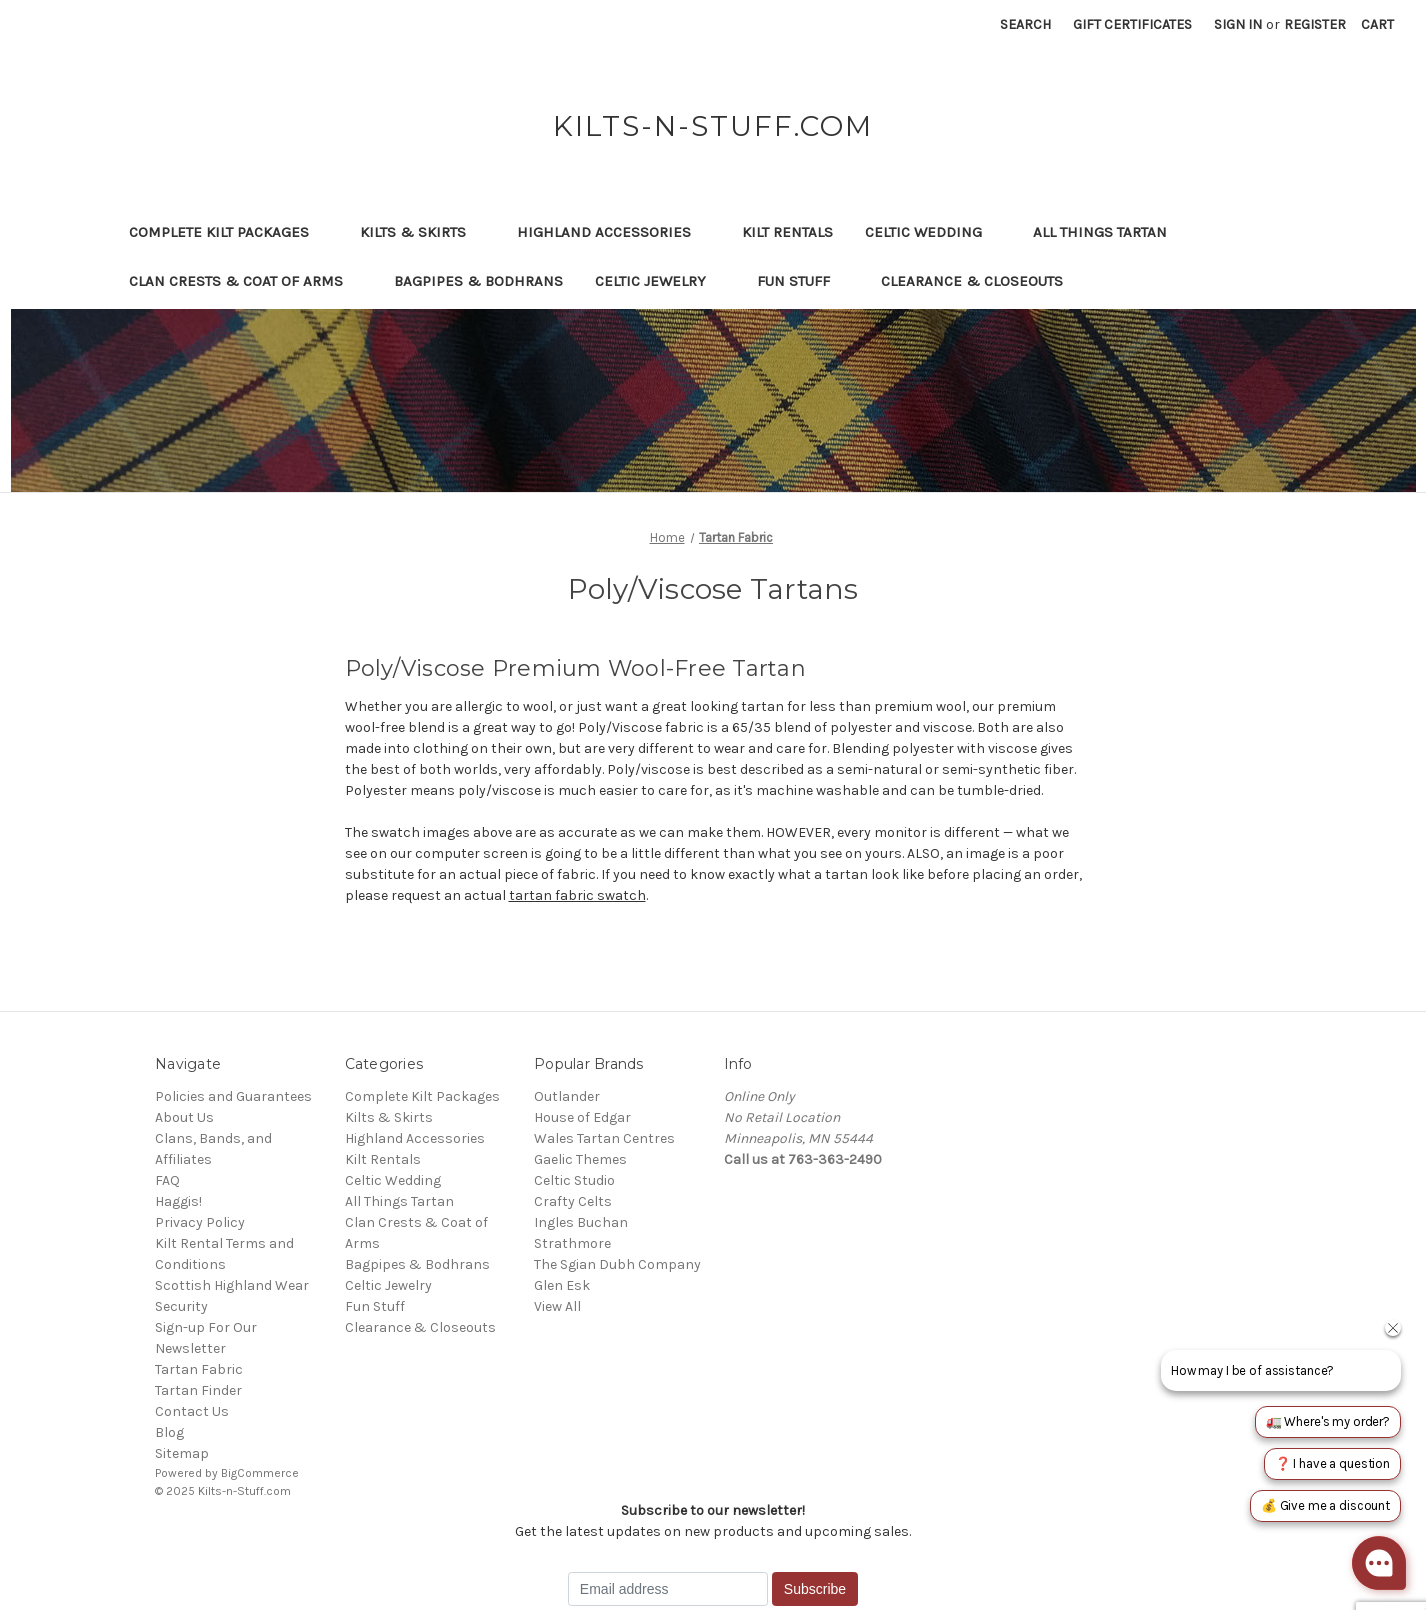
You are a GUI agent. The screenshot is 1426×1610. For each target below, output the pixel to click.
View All (557, 1306)
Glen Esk (562, 1285)
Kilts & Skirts (422, 232)
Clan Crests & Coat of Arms (245, 281)
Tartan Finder (198, 1390)
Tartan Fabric (199, 1369)
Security (181, 1306)
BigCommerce (260, 1473)
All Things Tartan (1109, 232)
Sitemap (182, 1453)
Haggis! (178, 1201)
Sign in (1238, 24)
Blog (169, 1432)
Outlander (567, 1096)
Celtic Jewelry (660, 281)
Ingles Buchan (581, 1222)
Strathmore (572, 1243)
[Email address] (668, 1589)
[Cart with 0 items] (1377, 24)
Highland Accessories (613, 232)
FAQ (167, 1180)
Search (1025, 24)
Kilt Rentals (787, 232)
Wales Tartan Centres (604, 1138)
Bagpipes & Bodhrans (478, 281)
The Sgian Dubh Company (617, 1264)
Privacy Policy (200, 1222)
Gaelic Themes (580, 1159)
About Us (184, 1117)
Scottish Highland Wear (232, 1285)
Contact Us (192, 1411)
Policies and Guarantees (233, 1096)
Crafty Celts (573, 1201)
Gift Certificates (1132, 24)
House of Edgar (582, 1117)
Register (1315, 24)
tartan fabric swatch (577, 895)
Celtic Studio (574, 1180)
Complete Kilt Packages (228, 232)
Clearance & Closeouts (981, 281)
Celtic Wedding (933, 232)
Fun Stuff (803, 281)
